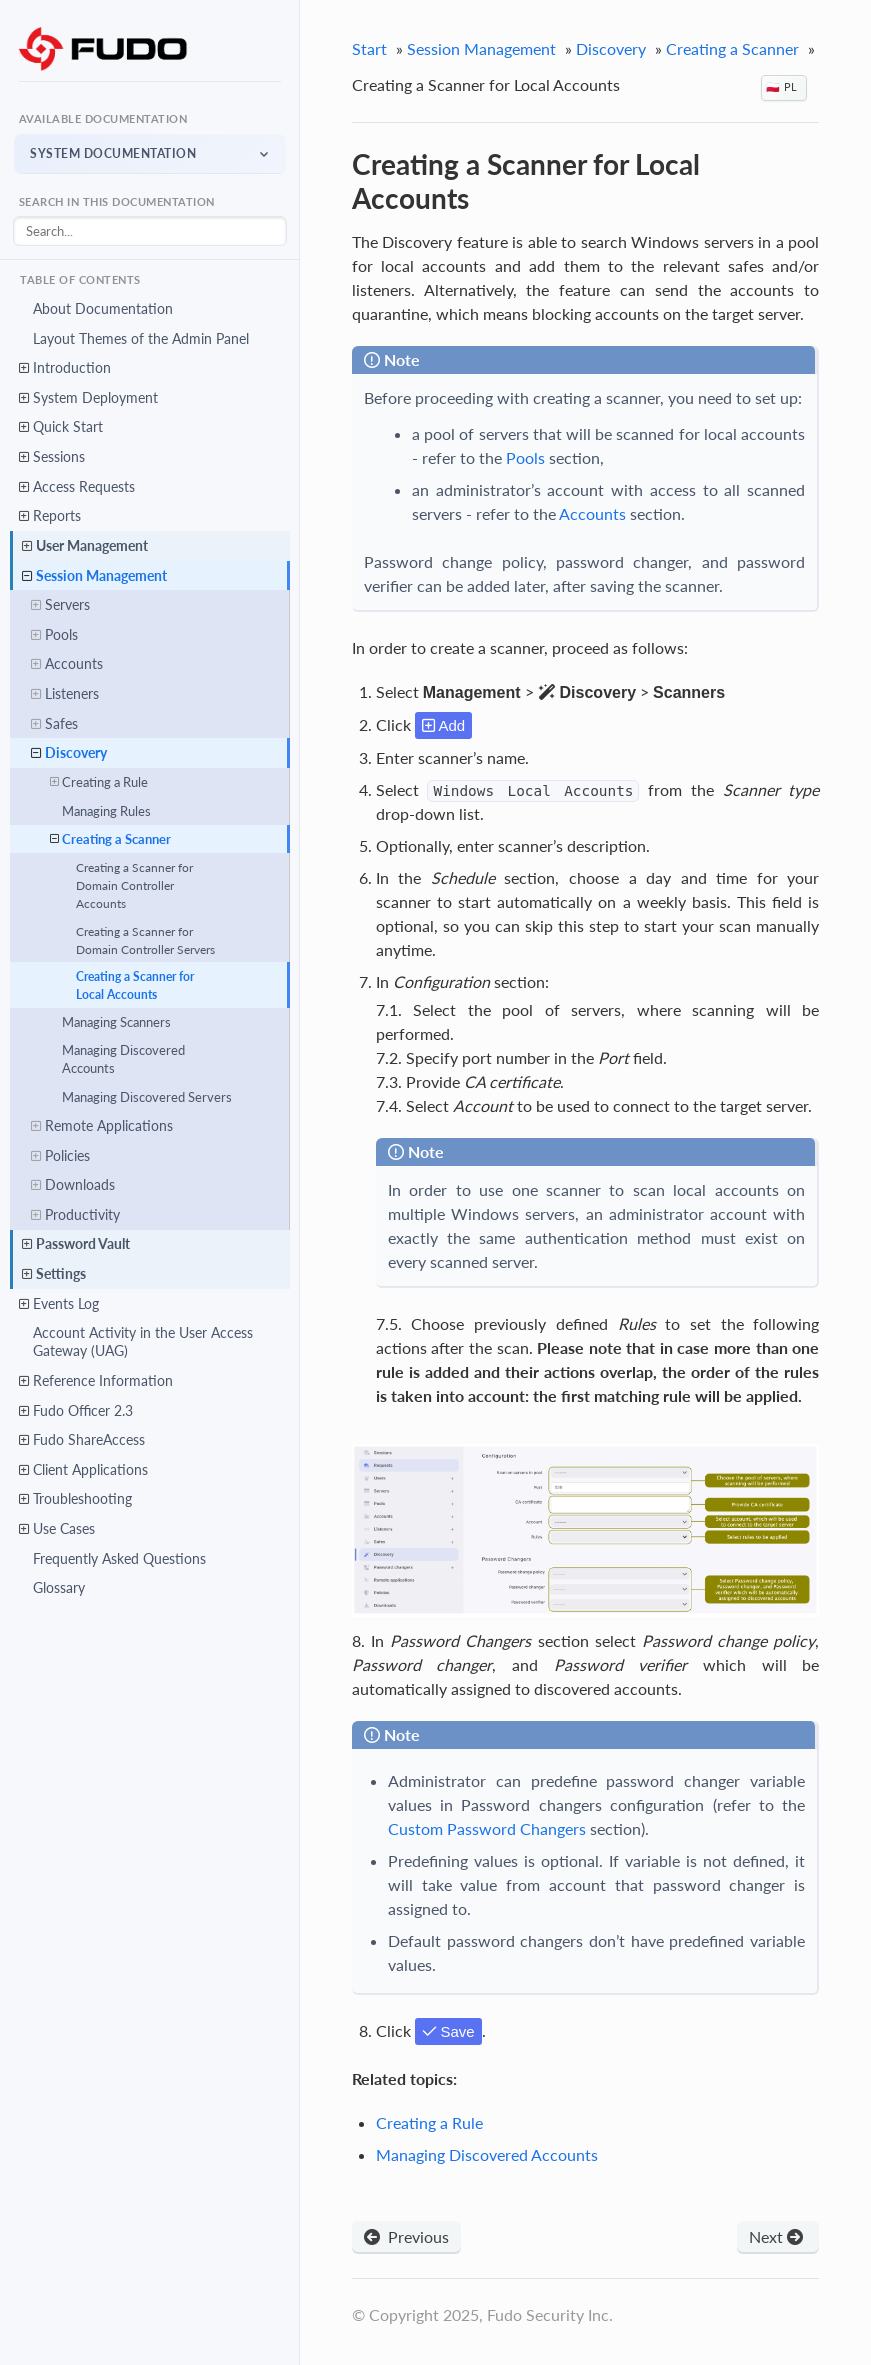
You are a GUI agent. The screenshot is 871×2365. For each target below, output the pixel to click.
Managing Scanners (116, 1022)
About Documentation (103, 308)
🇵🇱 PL (781, 86)
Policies (60, 1156)
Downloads (73, 1185)
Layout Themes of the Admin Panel (141, 338)
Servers (60, 605)
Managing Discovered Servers (147, 1097)
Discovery (69, 753)
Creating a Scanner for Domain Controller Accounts (134, 885)
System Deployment (88, 398)
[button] (150, 153)
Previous (406, 2236)
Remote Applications (102, 1126)
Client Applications (83, 1470)
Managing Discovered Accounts (123, 1060)
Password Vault (76, 1245)
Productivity (75, 1215)
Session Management (94, 576)
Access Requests (77, 487)
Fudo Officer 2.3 (76, 1411)
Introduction (65, 368)
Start (369, 48)
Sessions (52, 457)
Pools (54, 635)
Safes (54, 724)
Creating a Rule (99, 782)
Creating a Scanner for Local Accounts (135, 985)
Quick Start (61, 428)
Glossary (59, 1588)
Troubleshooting (75, 1500)
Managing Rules (106, 811)
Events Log (59, 1304)
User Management (85, 546)
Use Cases (57, 1529)
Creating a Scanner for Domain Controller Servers (145, 940)
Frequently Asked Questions (119, 1558)
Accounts (67, 665)
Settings (54, 1274)
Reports (50, 516)
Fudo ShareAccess (82, 1440)
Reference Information (96, 1381)
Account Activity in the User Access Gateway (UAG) (143, 1342)
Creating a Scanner (110, 838)
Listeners (65, 694)
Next (778, 2236)
